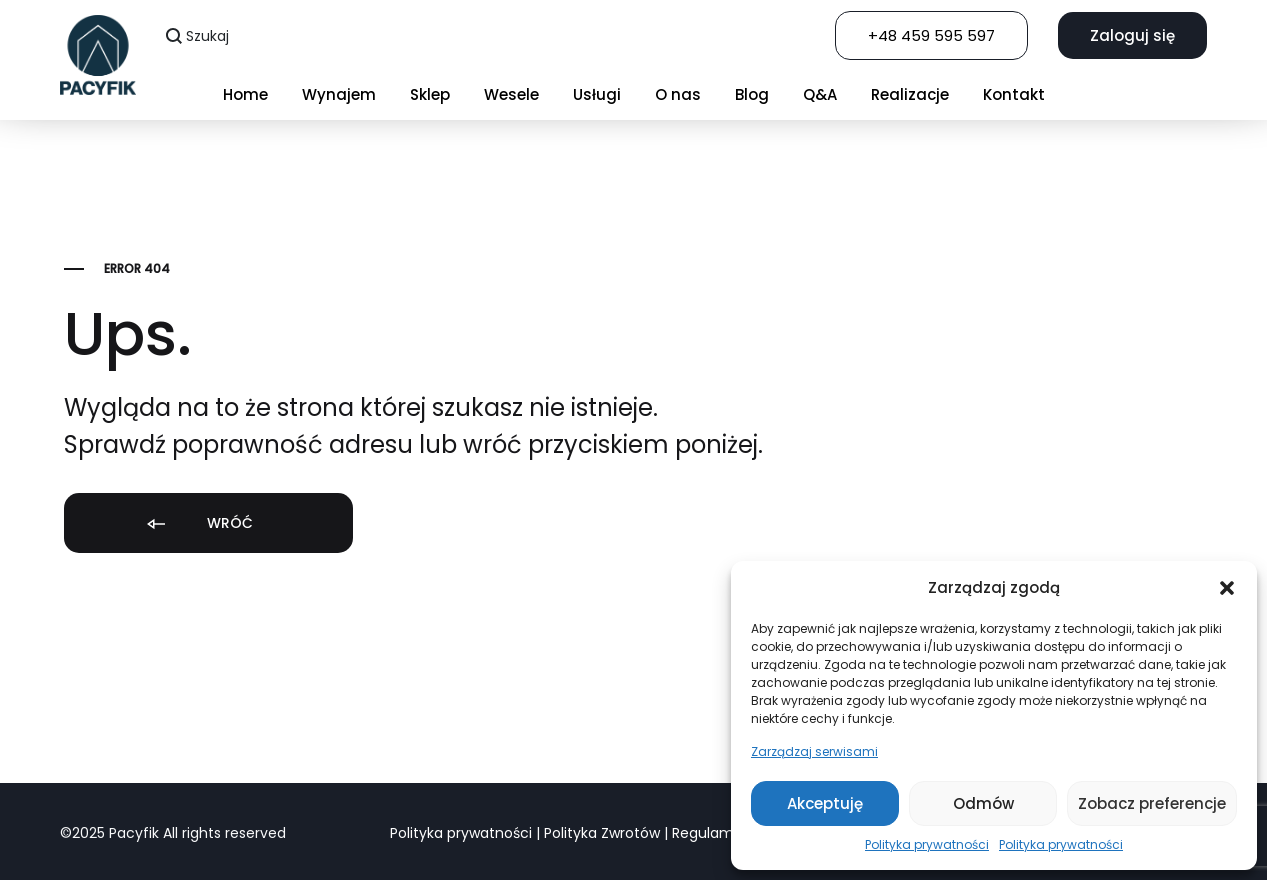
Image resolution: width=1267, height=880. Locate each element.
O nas (678, 94)
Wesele (511, 94)
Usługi (597, 94)
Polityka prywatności (927, 844)
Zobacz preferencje (1152, 803)
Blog (752, 94)
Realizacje (910, 94)
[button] (1227, 588)
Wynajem (339, 94)
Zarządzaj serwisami (814, 751)
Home (245, 94)
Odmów (983, 803)
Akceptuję (825, 803)
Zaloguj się (1132, 35)
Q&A (820, 94)
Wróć (198, 524)
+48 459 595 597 (931, 35)
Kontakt (1014, 94)
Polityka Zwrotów (602, 833)
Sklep (430, 94)
